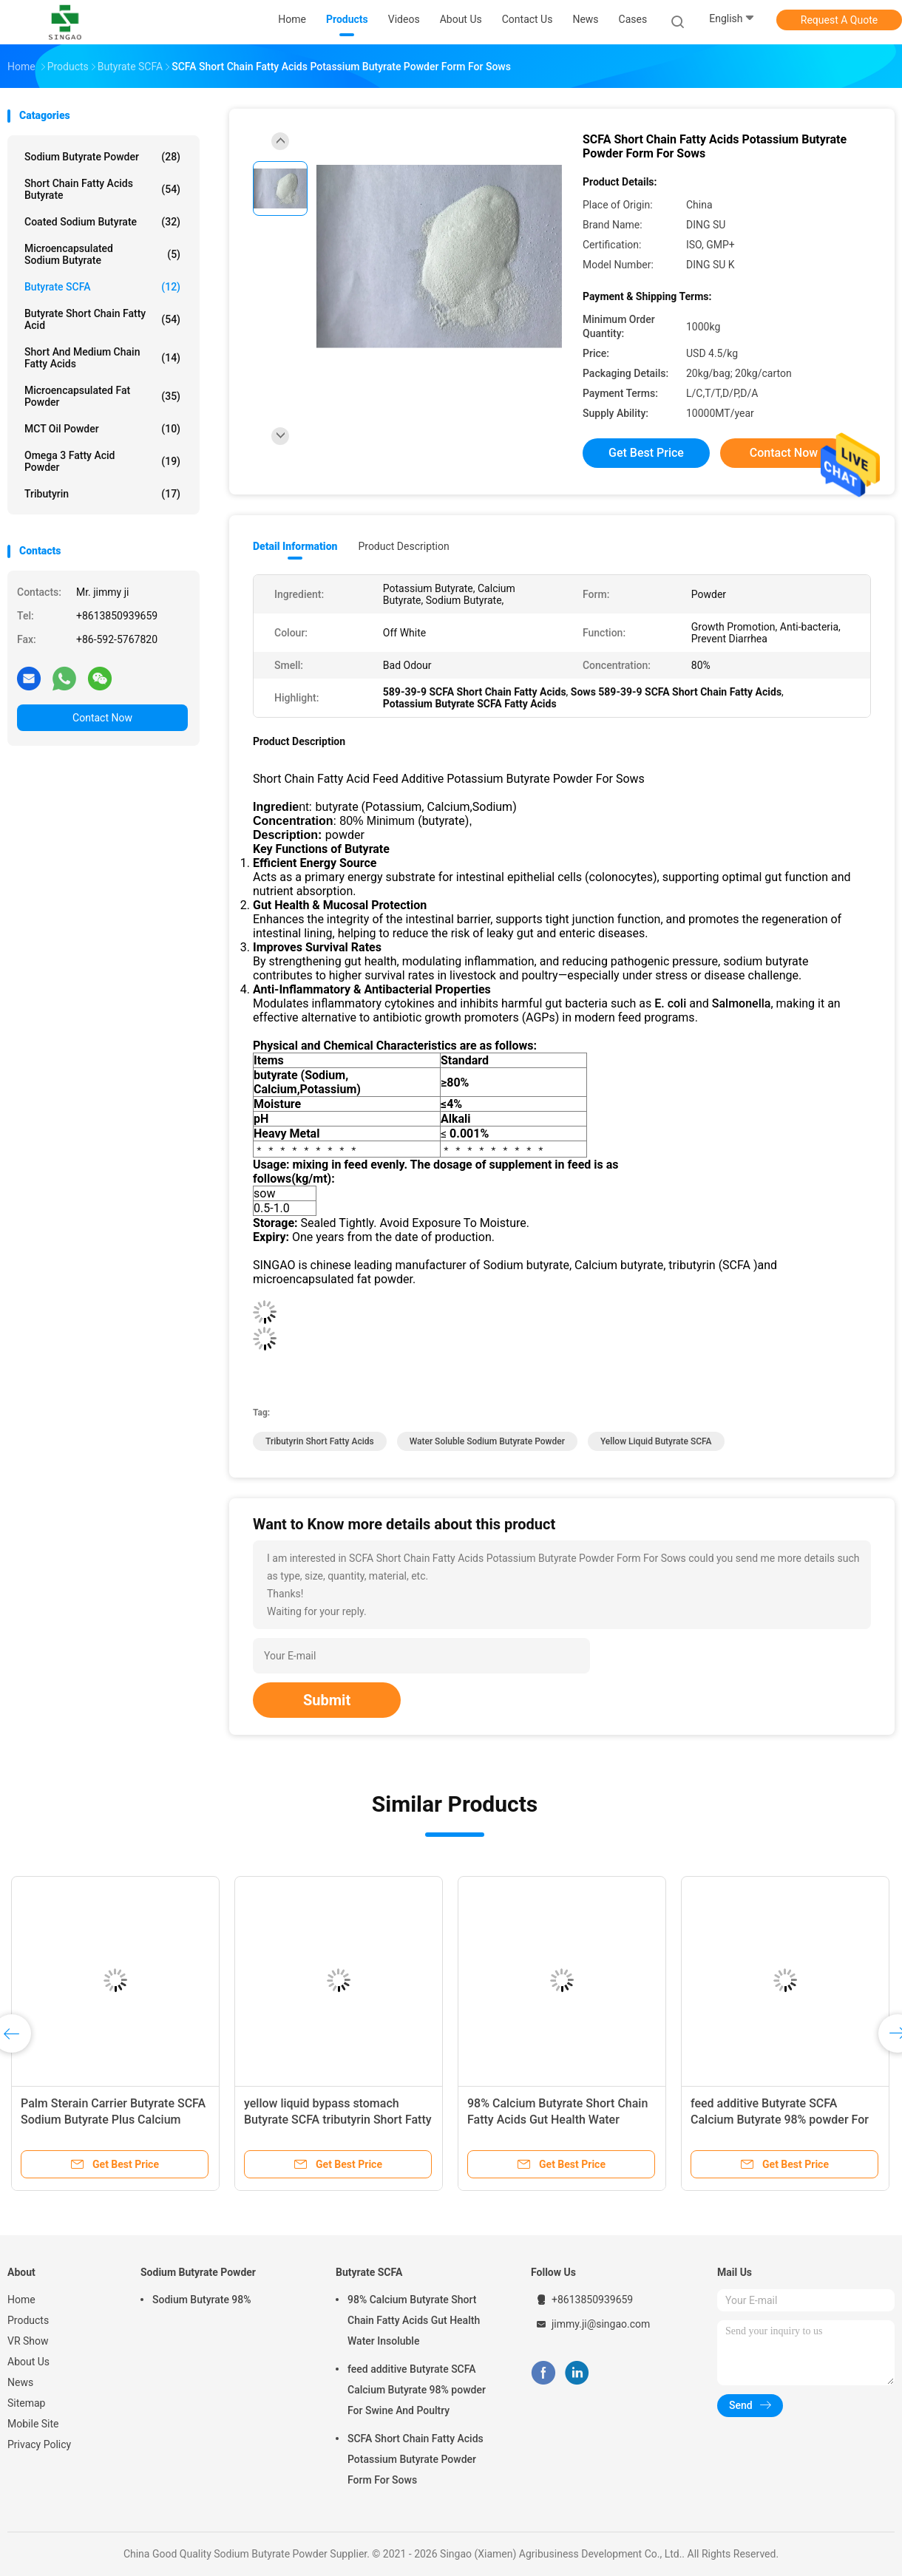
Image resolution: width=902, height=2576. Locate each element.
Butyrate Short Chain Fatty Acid (102, 319)
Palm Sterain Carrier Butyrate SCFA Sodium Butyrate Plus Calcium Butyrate (113, 2119)
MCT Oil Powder (102, 428)
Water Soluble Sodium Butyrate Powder (487, 1441)
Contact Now (102, 718)
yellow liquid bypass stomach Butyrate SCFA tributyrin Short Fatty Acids (338, 2119)
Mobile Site (33, 2424)
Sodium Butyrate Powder (102, 156)
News (20, 2382)
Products (28, 2320)
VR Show (28, 2341)
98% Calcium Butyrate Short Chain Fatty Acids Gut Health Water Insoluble (557, 2119)
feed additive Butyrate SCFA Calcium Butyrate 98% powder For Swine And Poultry (780, 2119)
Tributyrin (102, 493)
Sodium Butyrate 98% (201, 2299)
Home (21, 2299)
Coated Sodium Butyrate (102, 221)
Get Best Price (646, 453)
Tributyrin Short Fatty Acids (319, 1441)
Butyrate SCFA (102, 286)
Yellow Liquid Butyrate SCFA (656, 1441)
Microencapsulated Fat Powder (102, 396)
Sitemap (26, 2403)
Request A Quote (839, 20)
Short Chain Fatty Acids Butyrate (102, 189)
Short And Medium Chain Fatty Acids (102, 358)
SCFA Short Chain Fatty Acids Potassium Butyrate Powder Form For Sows (415, 2459)
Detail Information (295, 546)
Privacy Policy (39, 2444)
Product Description (403, 546)
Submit (326, 1700)
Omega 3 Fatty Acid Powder (102, 461)
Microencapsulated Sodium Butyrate (102, 254)
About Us (28, 2362)
